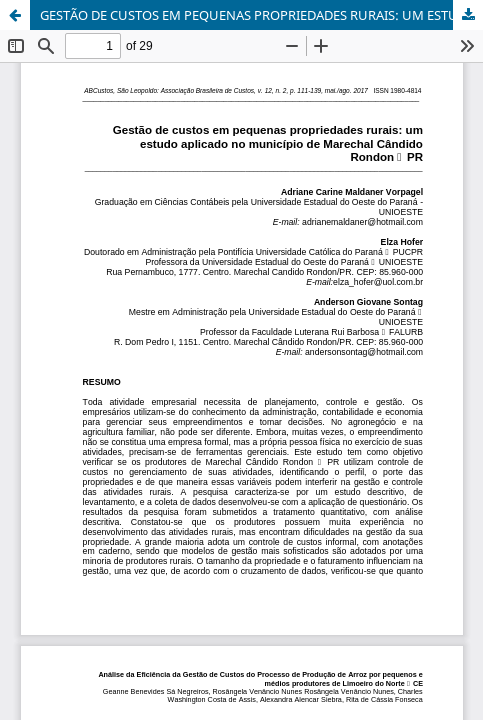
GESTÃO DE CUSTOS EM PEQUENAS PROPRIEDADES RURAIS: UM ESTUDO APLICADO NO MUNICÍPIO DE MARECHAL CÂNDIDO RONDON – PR (261, 15)
